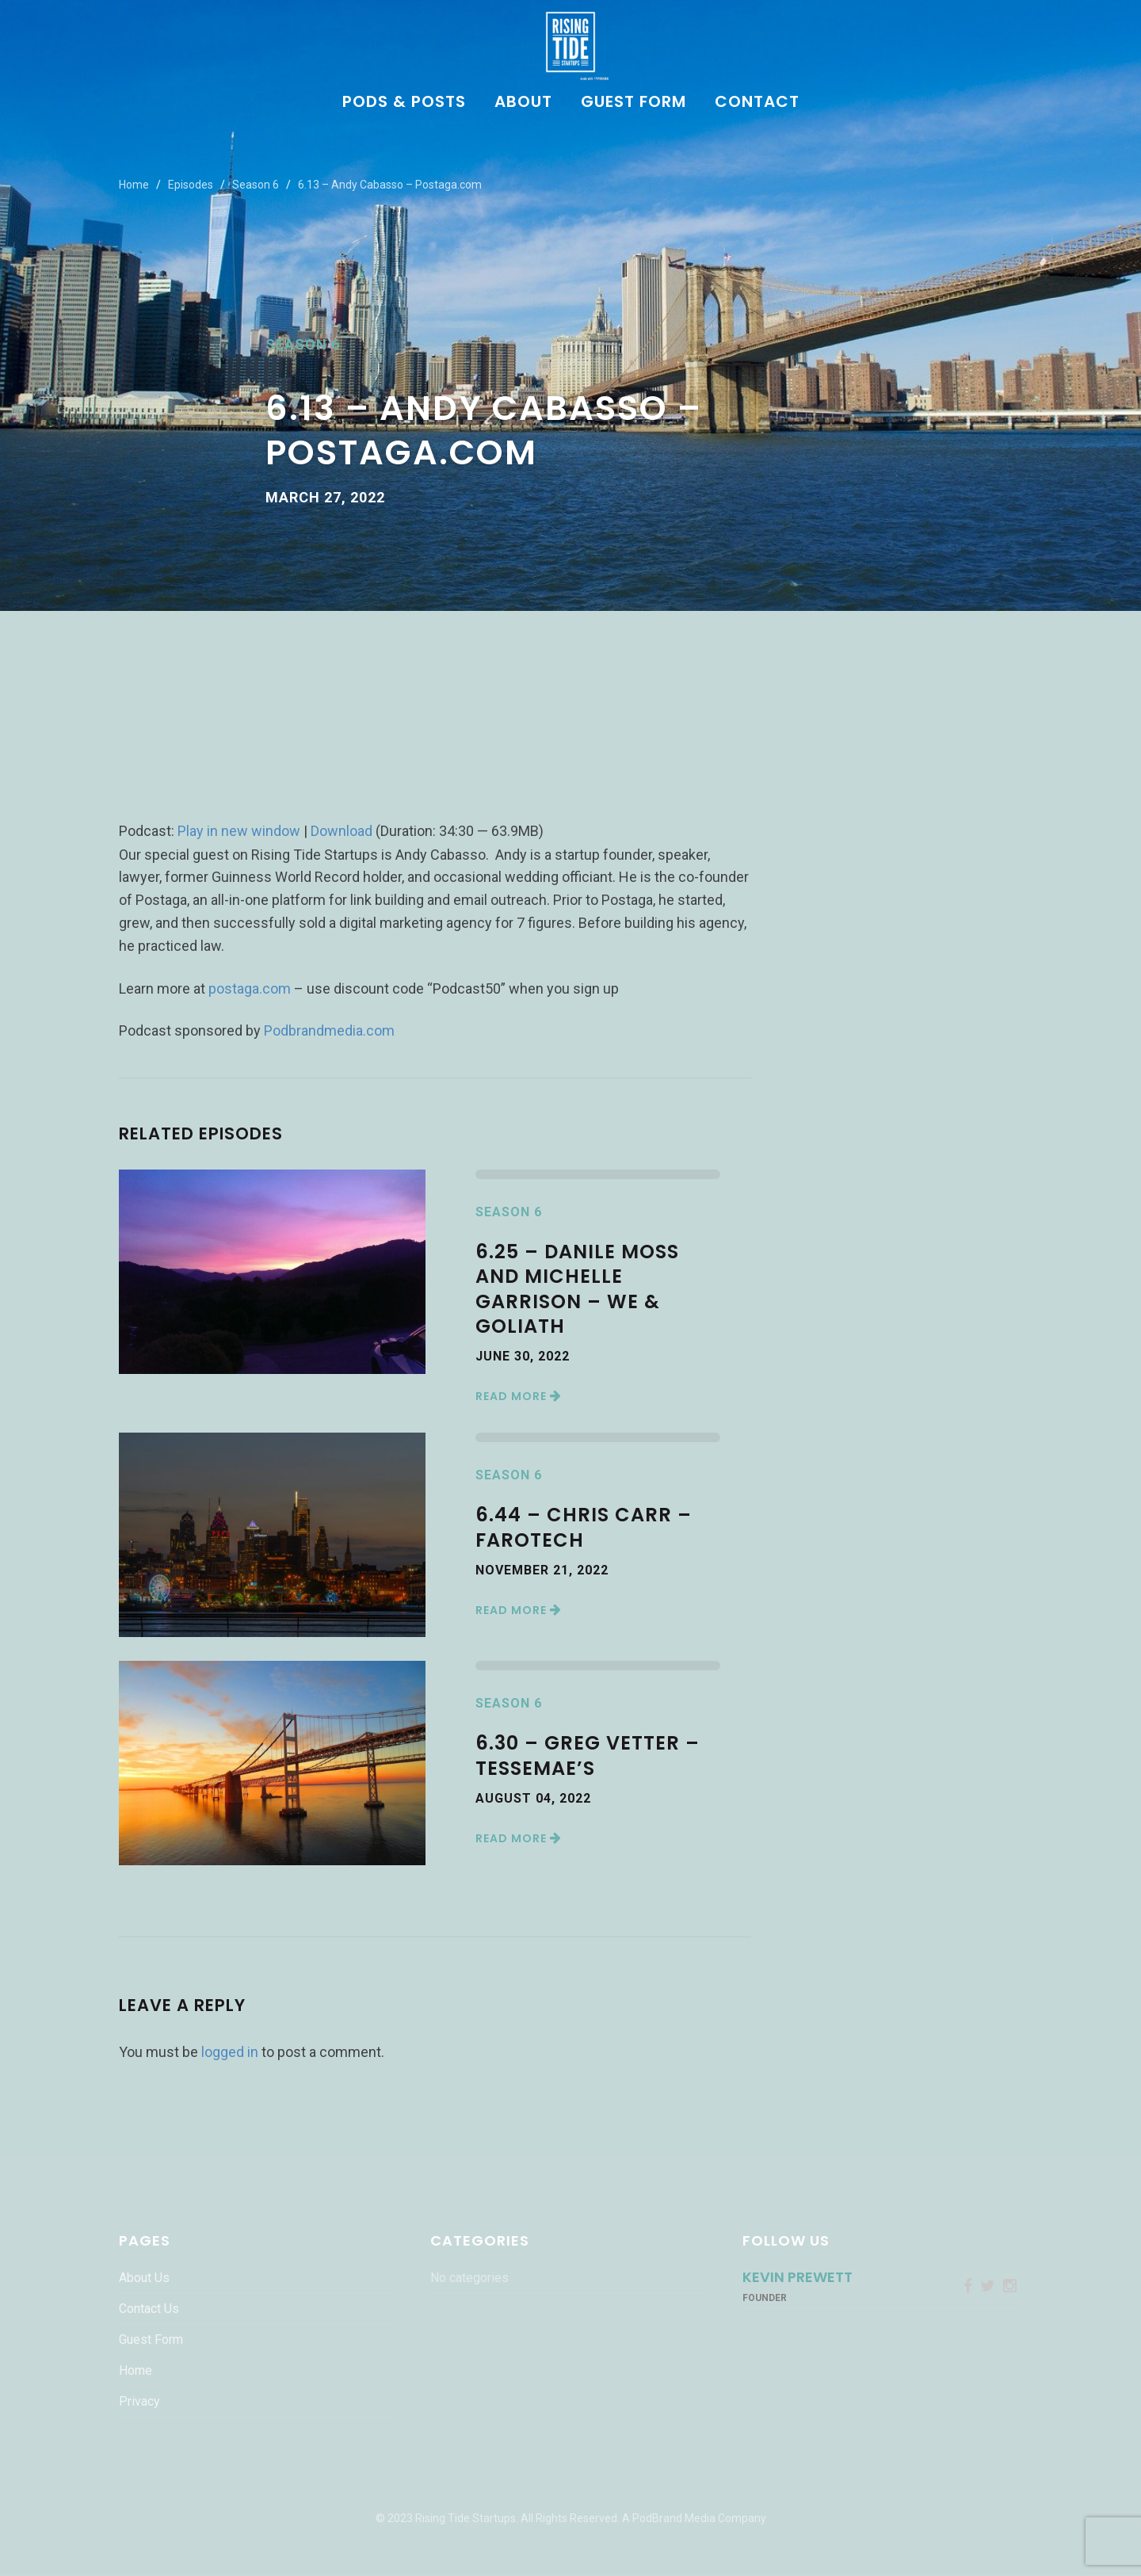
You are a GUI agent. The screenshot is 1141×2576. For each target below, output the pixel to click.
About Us (144, 2277)
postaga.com (249, 988)
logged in (229, 2052)
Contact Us (149, 2308)
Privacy (139, 2401)
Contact (757, 103)
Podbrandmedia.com (329, 1030)
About (523, 103)
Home (134, 184)
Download (341, 830)
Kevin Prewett (797, 2277)
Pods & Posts (404, 103)
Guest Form (633, 103)
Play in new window (238, 830)
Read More (518, 1396)
